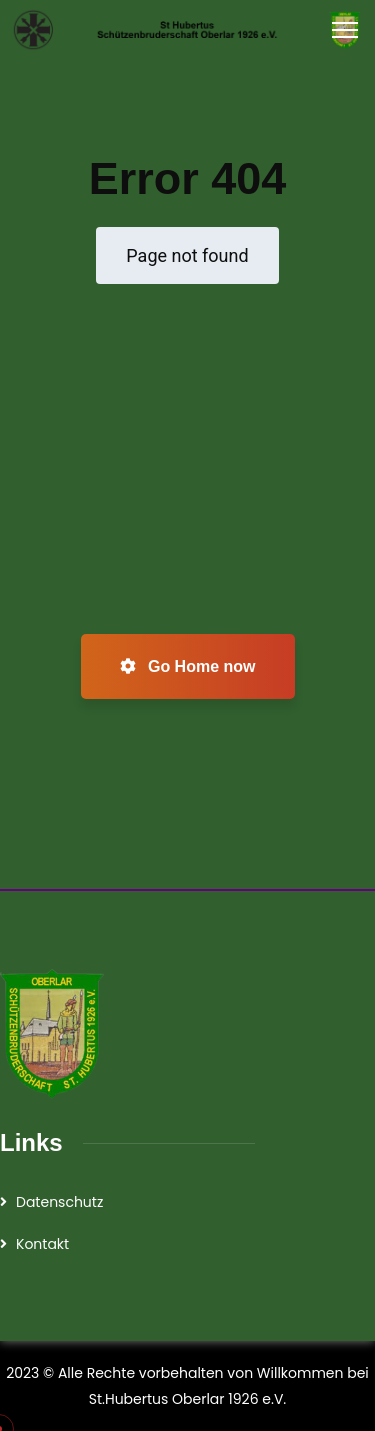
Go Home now (188, 666)
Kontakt (42, 1244)
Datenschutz (59, 1202)
